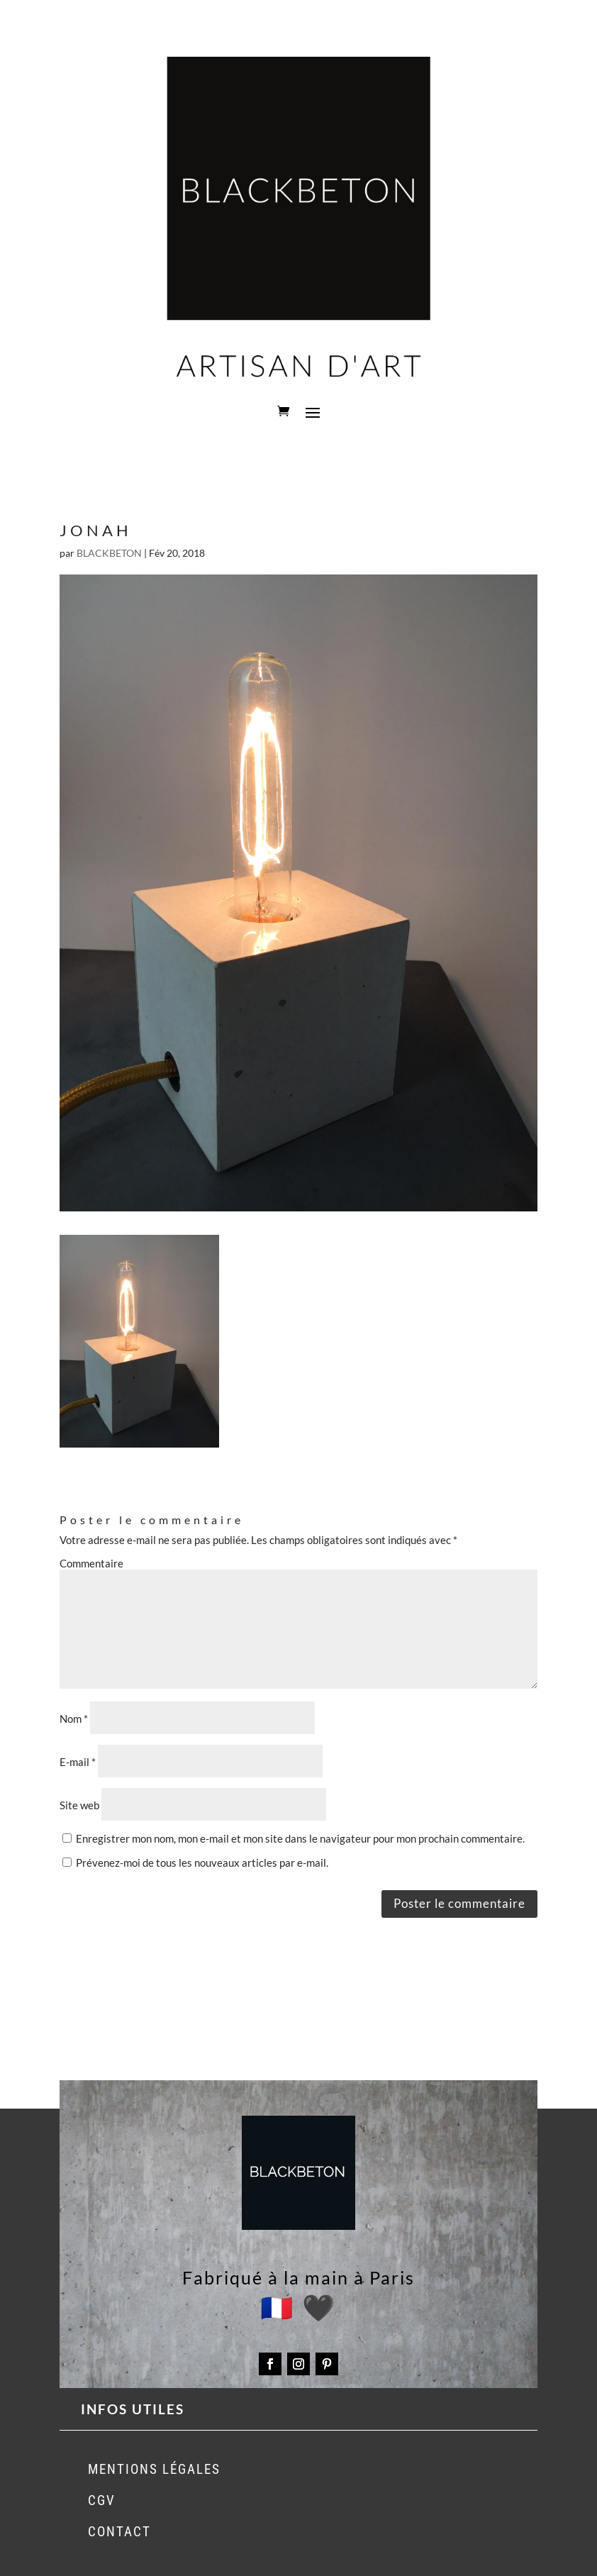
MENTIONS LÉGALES (154, 2469)
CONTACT (119, 2532)
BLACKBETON (109, 553)
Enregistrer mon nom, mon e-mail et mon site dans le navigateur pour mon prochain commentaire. (300, 1838)
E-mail (78, 1761)
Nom (74, 1718)
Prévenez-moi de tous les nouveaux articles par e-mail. (202, 1862)
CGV (102, 2500)
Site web (79, 1805)
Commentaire (91, 1563)
